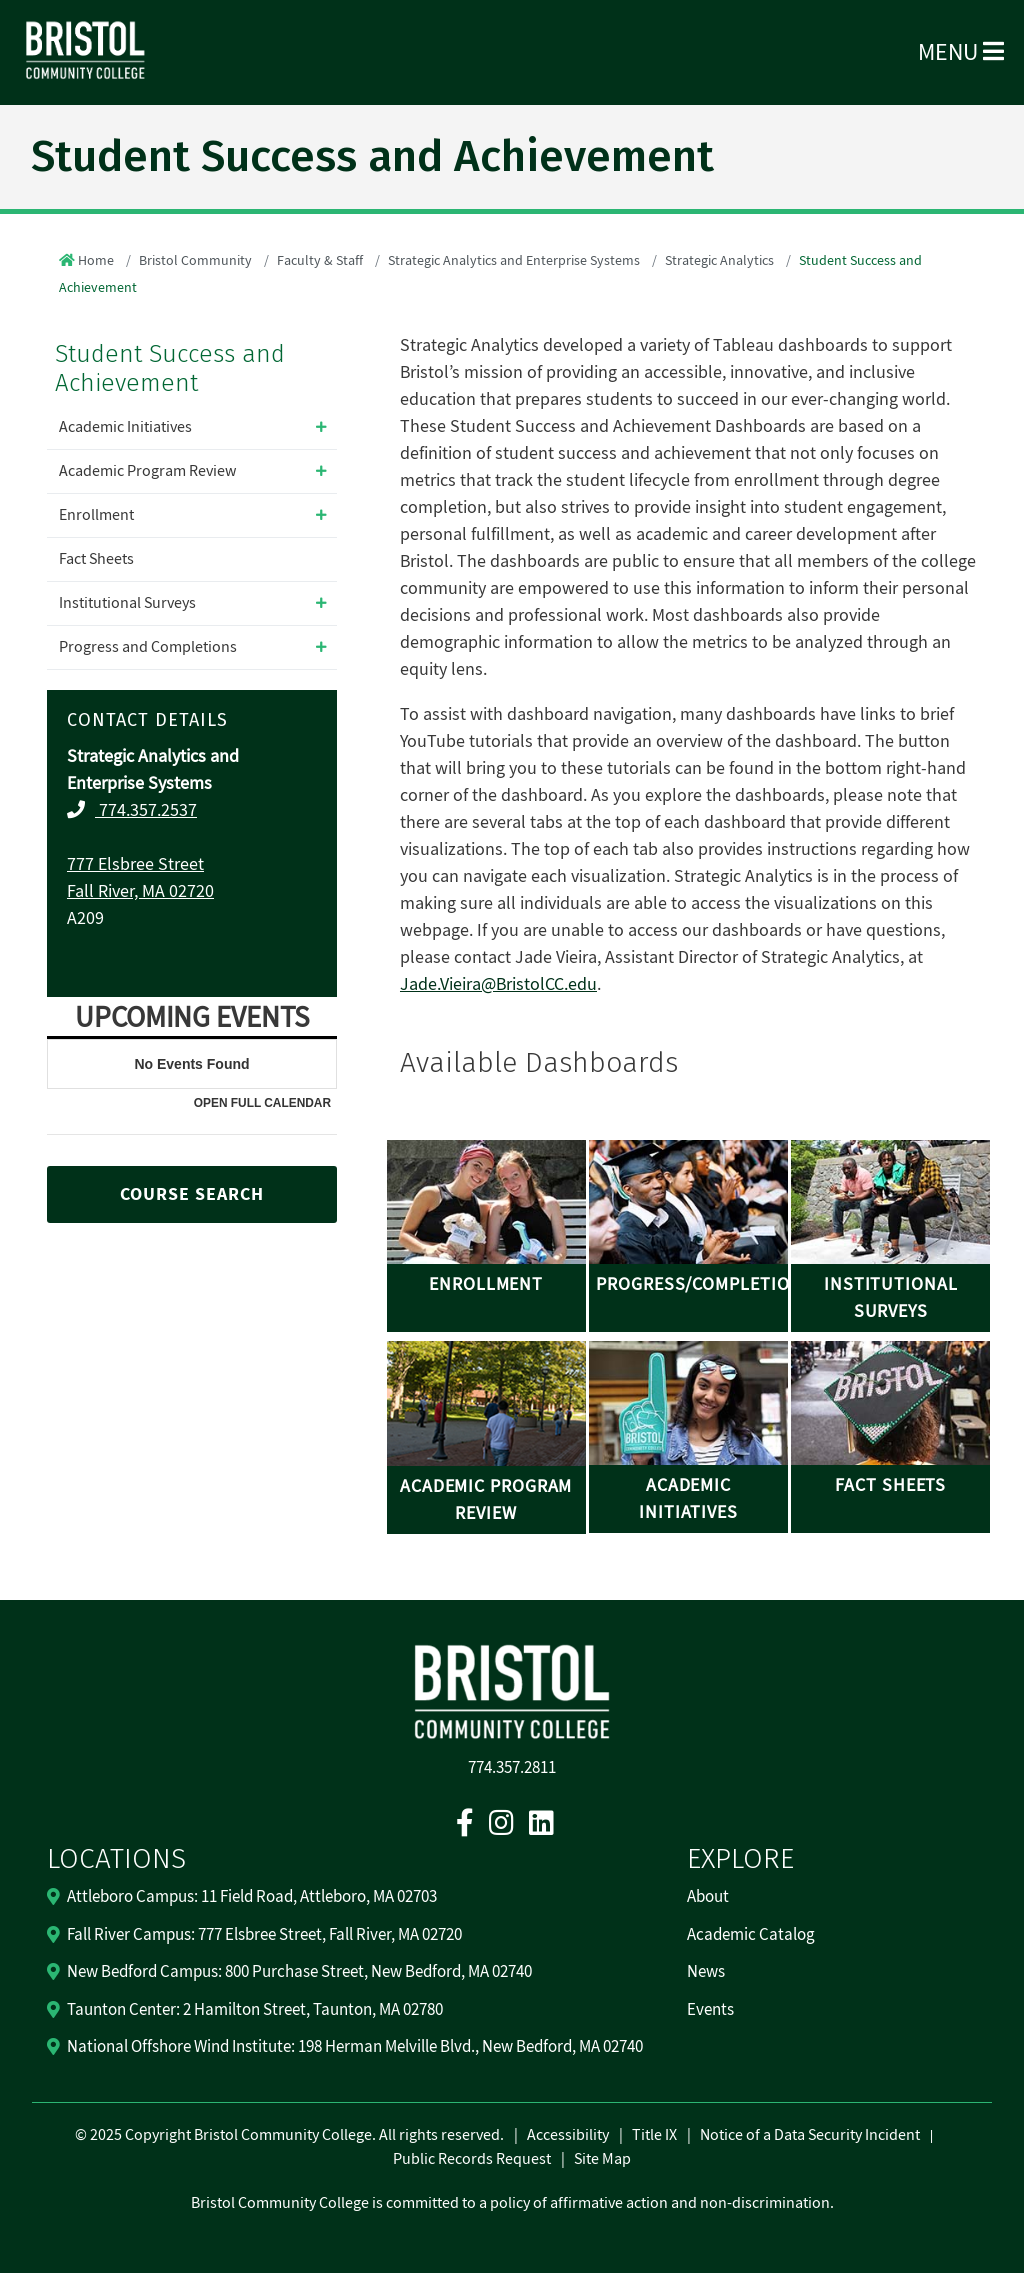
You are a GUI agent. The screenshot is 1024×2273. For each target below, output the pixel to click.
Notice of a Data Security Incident (810, 2135)
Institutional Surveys (127, 603)
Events (710, 2010)
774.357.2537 (146, 810)
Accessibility (568, 2135)
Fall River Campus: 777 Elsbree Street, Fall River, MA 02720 (264, 1935)
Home (96, 261)
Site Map (602, 2159)
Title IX (654, 2135)
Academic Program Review (147, 471)
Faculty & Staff (320, 261)
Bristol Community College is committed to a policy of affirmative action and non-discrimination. (512, 2203)
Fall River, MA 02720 (140, 891)
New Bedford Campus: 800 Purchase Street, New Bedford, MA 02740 (299, 1972)
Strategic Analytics (719, 261)
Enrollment (96, 515)
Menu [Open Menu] (961, 52)
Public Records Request (472, 2159)
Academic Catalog (751, 1935)
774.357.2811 (512, 1768)
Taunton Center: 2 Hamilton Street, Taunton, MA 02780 (255, 2010)
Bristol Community (195, 261)
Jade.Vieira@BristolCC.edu (498, 984)
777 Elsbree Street (135, 864)
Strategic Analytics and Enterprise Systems (514, 261)
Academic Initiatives (125, 427)
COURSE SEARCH (192, 1194)
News (706, 1972)
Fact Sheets (96, 559)
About (708, 1897)
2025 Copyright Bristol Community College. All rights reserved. (295, 2135)
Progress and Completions (148, 647)
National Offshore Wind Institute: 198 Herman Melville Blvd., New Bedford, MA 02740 (355, 2047)
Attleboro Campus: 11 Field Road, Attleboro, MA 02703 (252, 1897)
